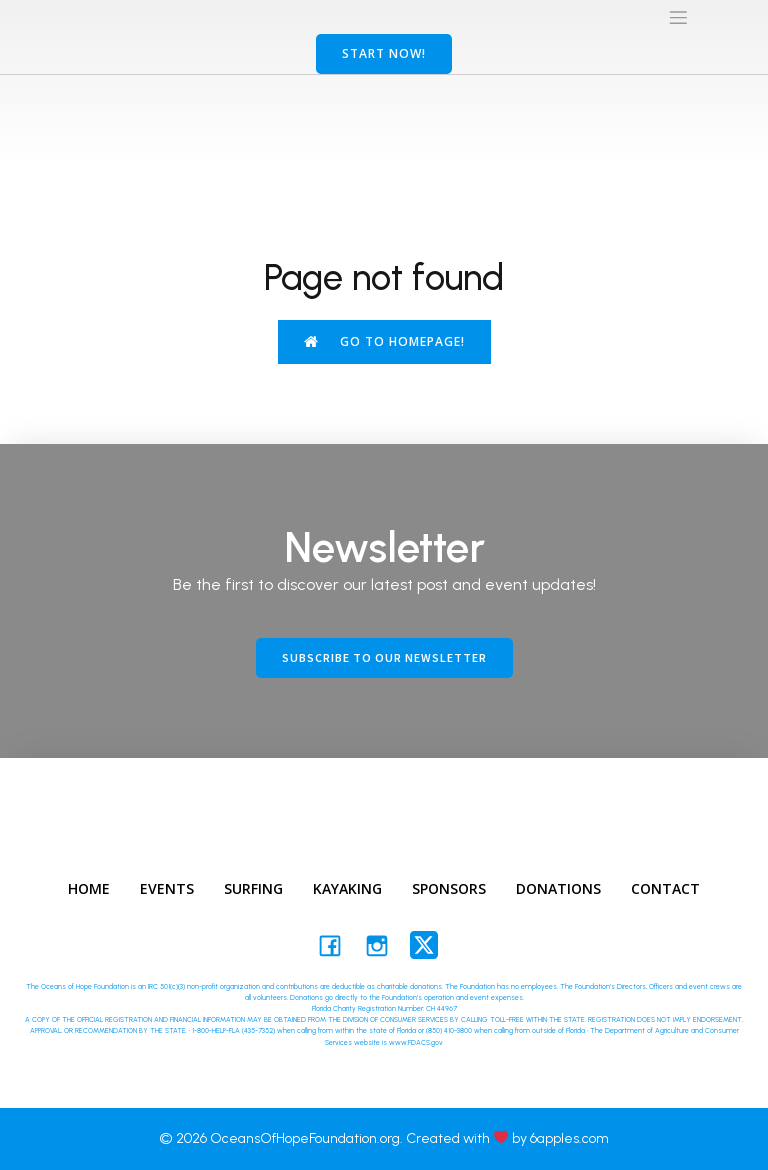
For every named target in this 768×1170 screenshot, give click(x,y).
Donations (558, 888)
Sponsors (449, 888)
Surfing (253, 888)
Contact (665, 888)
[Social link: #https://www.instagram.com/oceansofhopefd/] (384, 945)
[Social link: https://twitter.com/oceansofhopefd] (431, 945)
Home (89, 888)
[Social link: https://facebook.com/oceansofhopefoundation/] (337, 945)
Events (167, 888)
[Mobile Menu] (678, 17)
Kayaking (347, 888)
